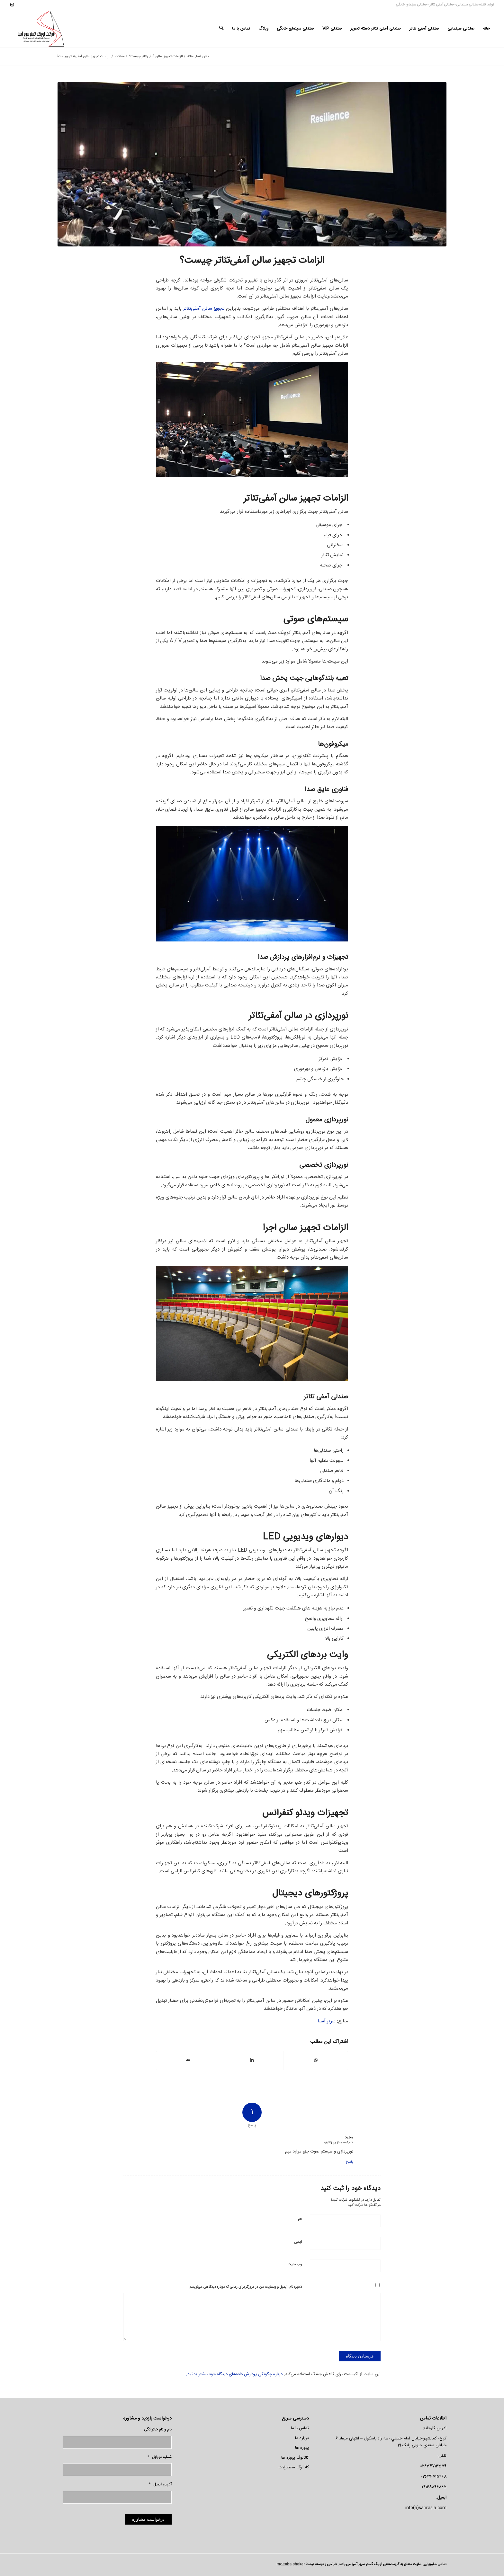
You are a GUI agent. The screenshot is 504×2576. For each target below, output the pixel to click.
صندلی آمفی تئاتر (441, 5)
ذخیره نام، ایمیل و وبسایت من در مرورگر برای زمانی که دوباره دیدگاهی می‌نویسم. (245, 2287)
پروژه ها (302, 2447)
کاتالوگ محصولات (294, 2467)
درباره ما (302, 2438)
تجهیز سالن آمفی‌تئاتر (204, 309)
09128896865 (433, 2487)
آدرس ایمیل (160, 2484)
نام (300, 2220)
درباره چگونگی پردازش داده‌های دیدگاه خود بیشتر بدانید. (234, 2374)
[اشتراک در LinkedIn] (252, 2060)
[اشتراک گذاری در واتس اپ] (316, 2060)
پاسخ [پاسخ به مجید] (349, 2162)
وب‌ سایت (295, 2265)
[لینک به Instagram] (12, 5)
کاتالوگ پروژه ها (295, 2457)
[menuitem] (486, 29)
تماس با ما (300, 2428)
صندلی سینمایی (467, 5)
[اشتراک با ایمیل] (188, 2060)
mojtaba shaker (290, 2564)
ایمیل (298, 2242)
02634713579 (433, 2466)
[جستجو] (221, 29)
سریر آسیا (327, 2021)
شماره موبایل (159, 2457)
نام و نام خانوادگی (158, 2429)
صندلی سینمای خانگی (411, 5)
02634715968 (433, 2476)
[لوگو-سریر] (41, 29)
